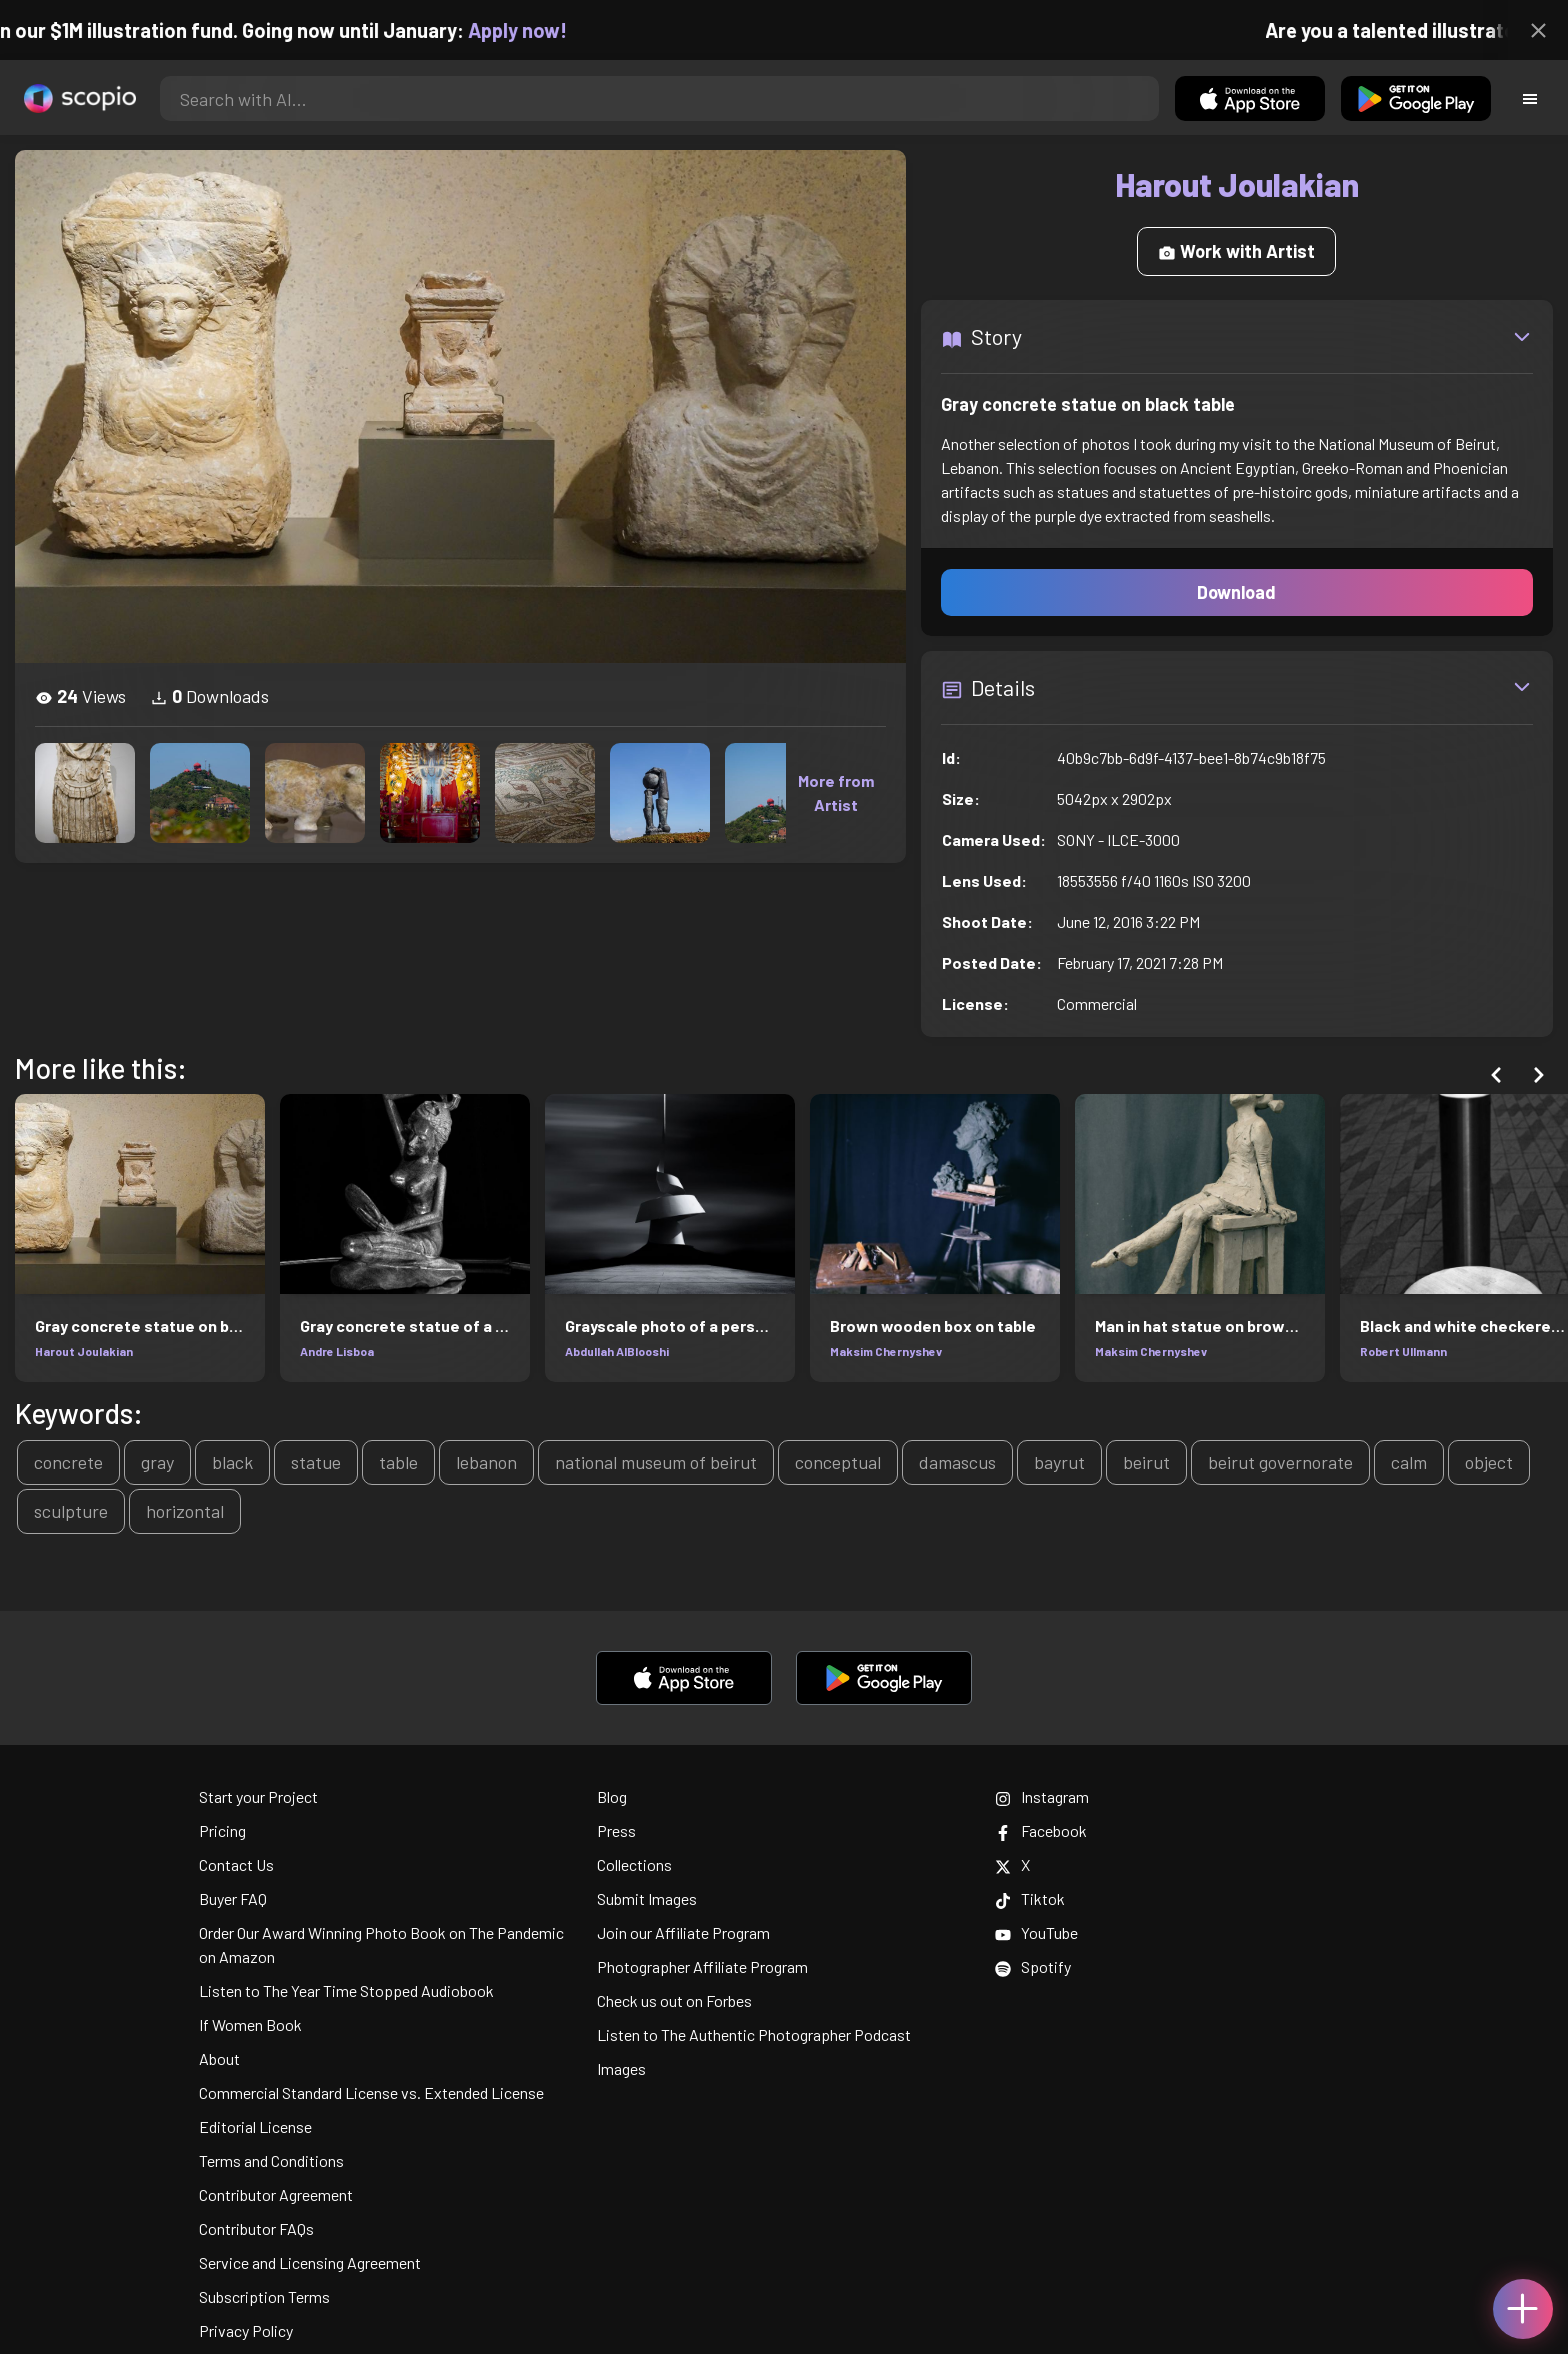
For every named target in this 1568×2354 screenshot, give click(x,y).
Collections (634, 1864)
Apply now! (537, 30)
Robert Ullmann (1403, 1351)
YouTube (1036, 1932)
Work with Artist (1236, 251)
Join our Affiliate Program (683, 1932)
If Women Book (250, 2024)
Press (616, 1830)
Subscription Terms (264, 2296)
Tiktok (1030, 1898)
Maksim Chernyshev (886, 1351)
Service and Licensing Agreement (310, 2262)
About (219, 2058)
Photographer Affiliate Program (702, 1966)
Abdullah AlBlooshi (617, 1351)
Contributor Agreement (276, 2194)
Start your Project (258, 1796)
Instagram (1042, 1796)
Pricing (222, 1830)
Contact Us (236, 1864)
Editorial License (255, 2126)
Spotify (1033, 1966)
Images (621, 2068)
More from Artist (836, 792)
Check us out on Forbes (674, 2000)
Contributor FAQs (256, 2228)
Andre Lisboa (337, 1351)
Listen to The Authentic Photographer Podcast (754, 2034)
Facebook (1041, 1830)
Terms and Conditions (271, 2160)
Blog (612, 1796)
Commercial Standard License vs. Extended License (371, 2092)
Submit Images (647, 1898)
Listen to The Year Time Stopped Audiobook (346, 1990)
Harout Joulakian (84, 1351)
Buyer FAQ (233, 1898)
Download (1236, 592)
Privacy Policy (246, 2330)
